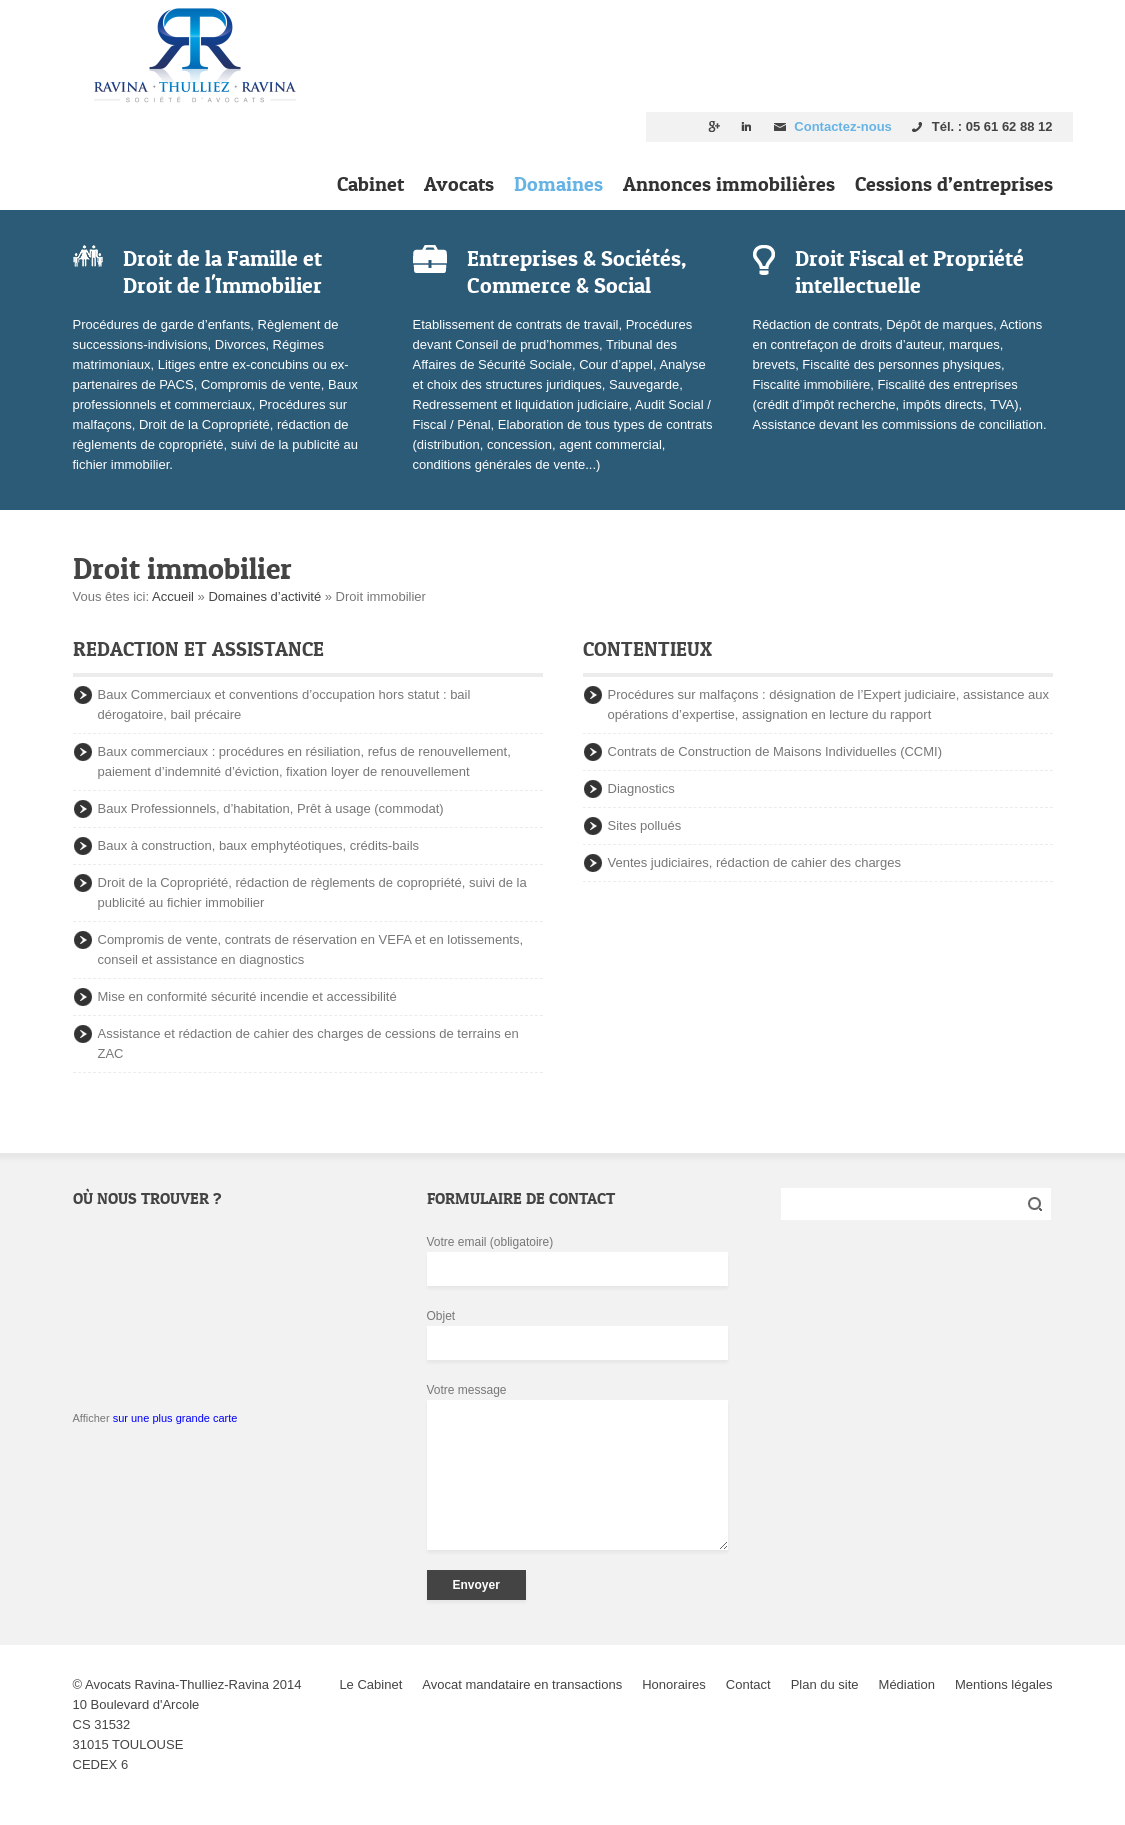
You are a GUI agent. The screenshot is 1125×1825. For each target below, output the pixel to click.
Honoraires (674, 1684)
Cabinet (370, 184)
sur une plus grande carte (175, 1418)
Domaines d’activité (264, 596)
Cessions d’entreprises (954, 184)
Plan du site (825, 1684)
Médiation (907, 1684)
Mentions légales (1004, 1684)
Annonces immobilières (729, 184)
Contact (748, 1684)
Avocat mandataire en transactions (522, 1684)
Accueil (173, 596)
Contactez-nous (843, 126)
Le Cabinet (370, 1684)
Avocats (459, 184)
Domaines (558, 184)
